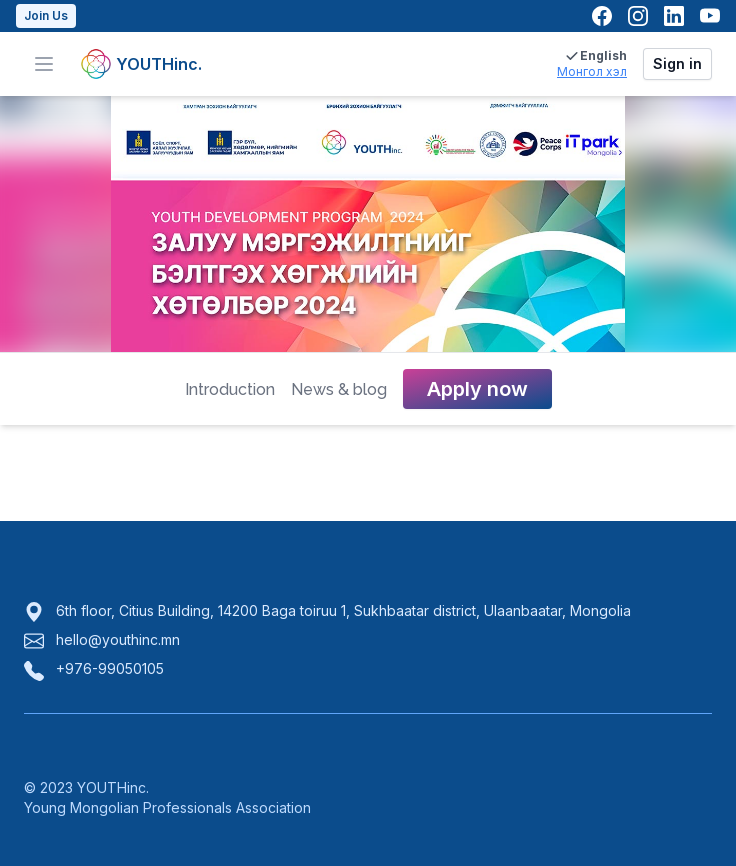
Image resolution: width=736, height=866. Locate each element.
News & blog (339, 389)
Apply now (477, 389)
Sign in (677, 63)
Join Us (46, 15)
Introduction (230, 389)
